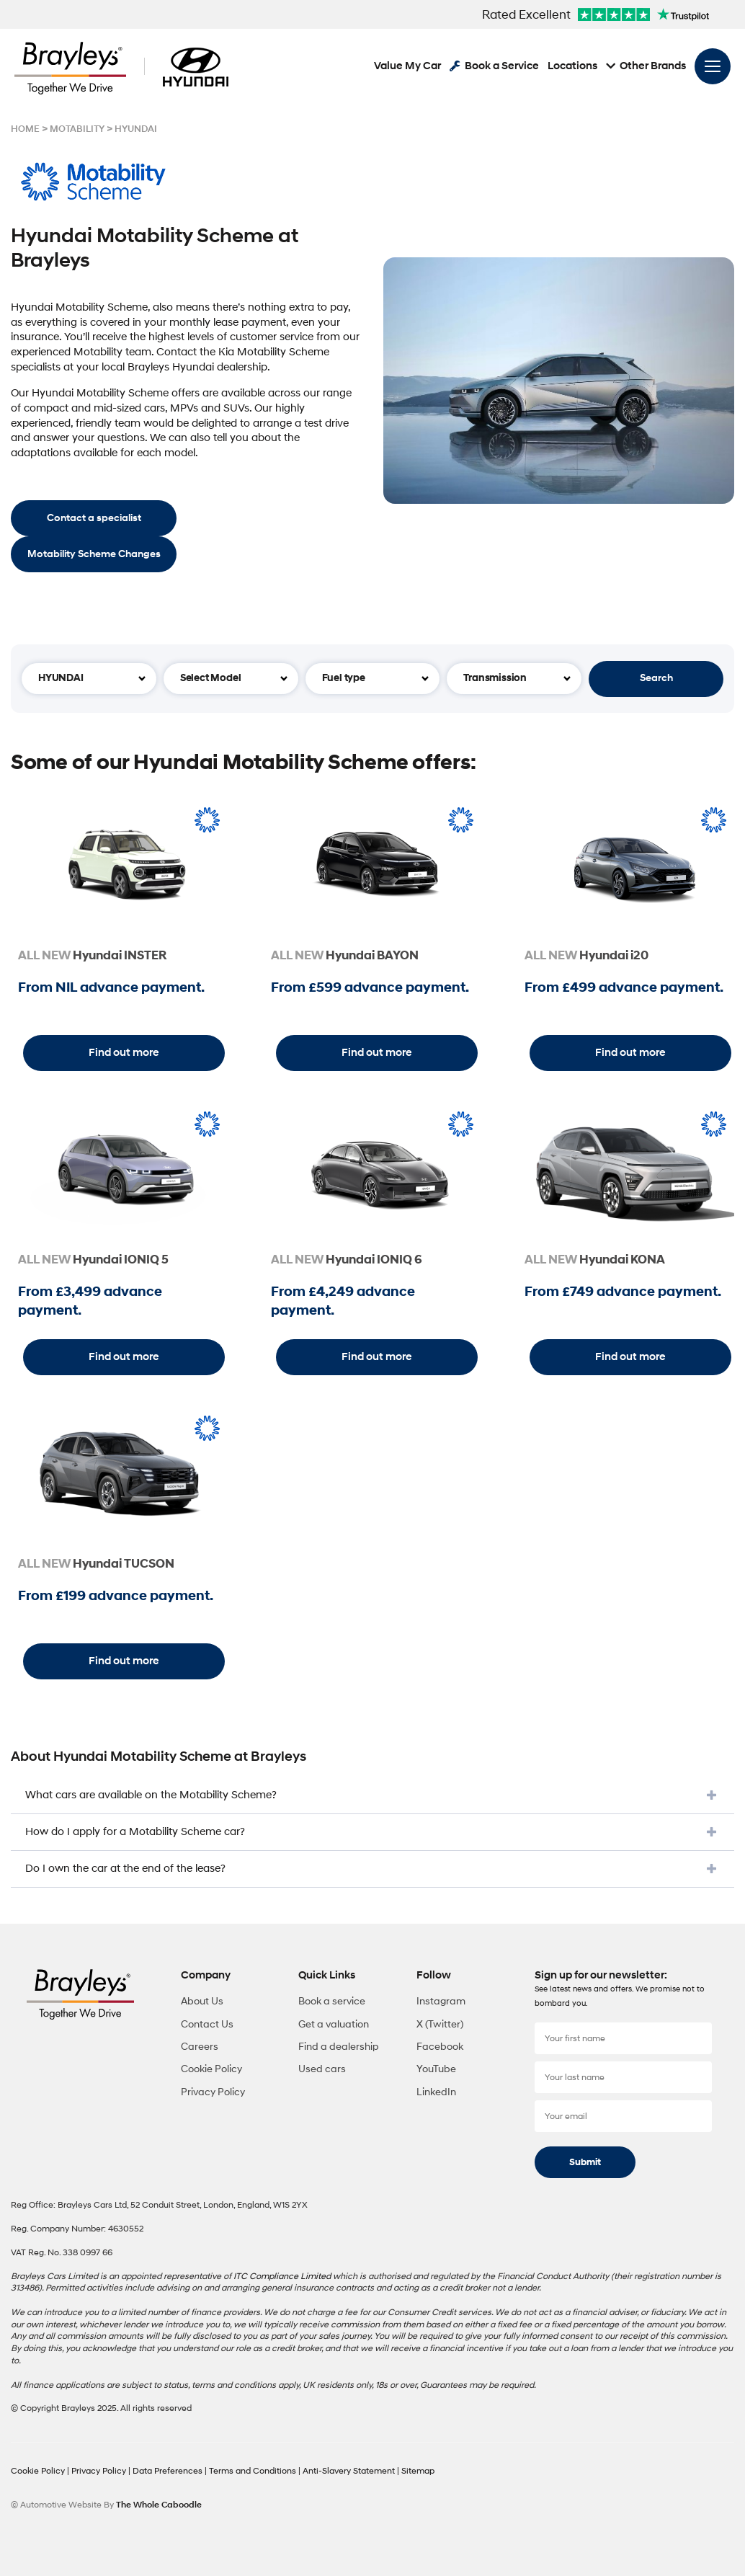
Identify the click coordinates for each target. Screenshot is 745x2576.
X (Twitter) (439, 2024)
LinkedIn (436, 2092)
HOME (25, 129)
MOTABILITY (77, 129)
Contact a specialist (94, 518)
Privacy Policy (213, 2092)
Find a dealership (338, 2046)
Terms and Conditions (253, 2471)
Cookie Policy (211, 2069)
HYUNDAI (136, 129)
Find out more (124, 1053)
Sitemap (417, 2471)
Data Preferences (169, 2471)
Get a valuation (333, 2024)
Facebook (439, 2046)
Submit (585, 2162)
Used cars (322, 2069)
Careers (199, 2046)
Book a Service (494, 66)
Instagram (440, 2001)
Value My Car (407, 66)
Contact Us (207, 2024)
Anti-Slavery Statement (350, 2471)
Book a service (331, 2001)
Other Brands (646, 66)
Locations (572, 66)
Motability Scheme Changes (94, 554)
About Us (202, 2001)
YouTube (436, 2069)
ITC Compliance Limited (282, 2276)
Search (656, 678)
